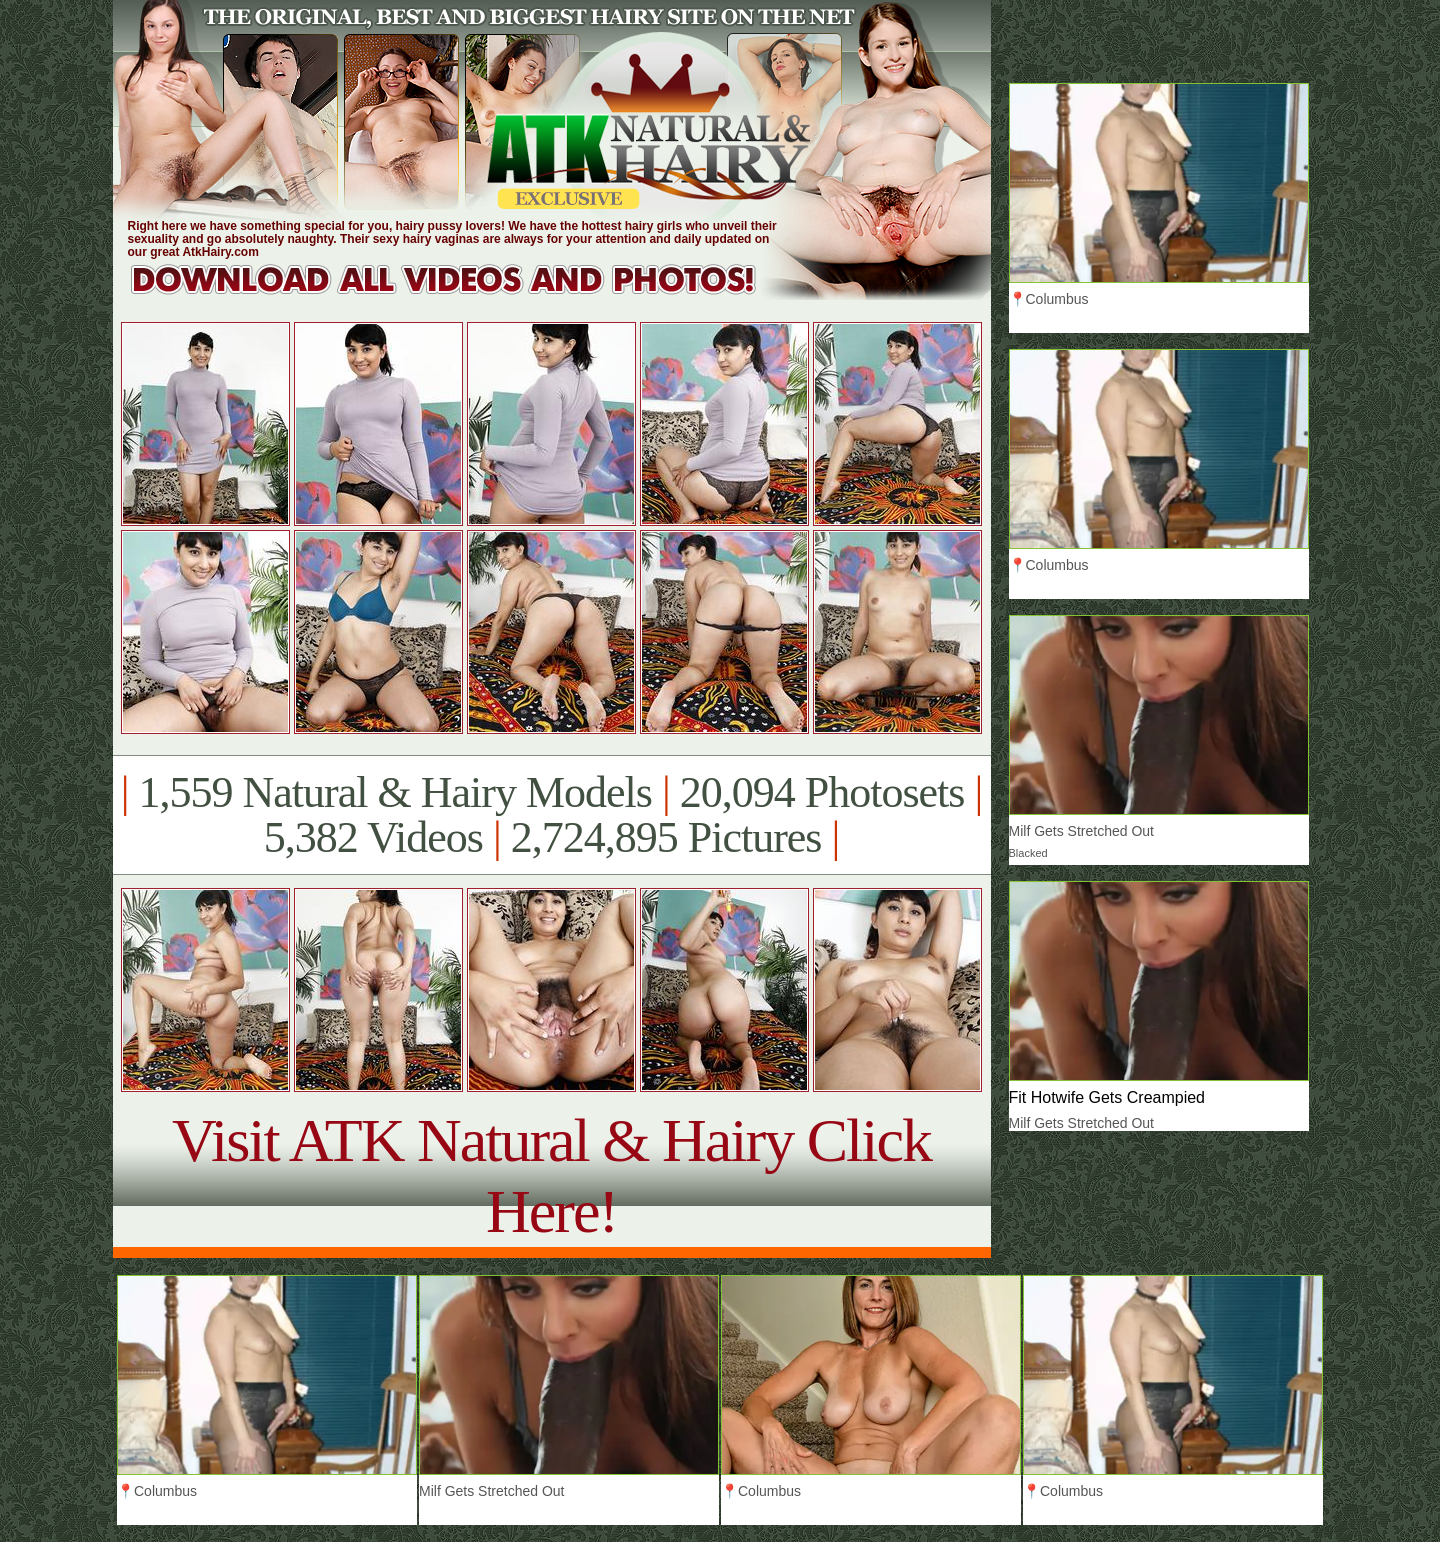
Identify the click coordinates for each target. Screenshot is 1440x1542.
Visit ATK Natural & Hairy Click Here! (551, 1175)
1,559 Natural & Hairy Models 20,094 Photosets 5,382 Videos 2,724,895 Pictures (551, 815)
